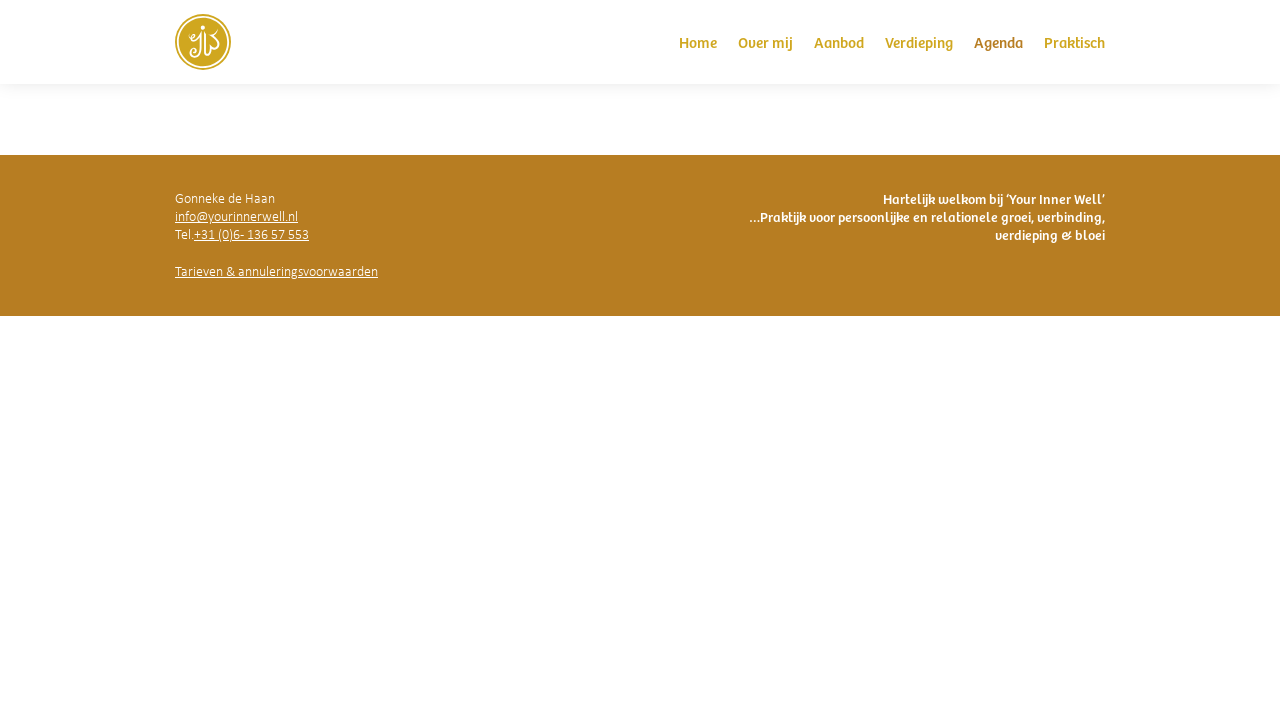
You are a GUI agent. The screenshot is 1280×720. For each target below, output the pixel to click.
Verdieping (919, 41)
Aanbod (839, 41)
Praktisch (1074, 41)
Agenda (998, 41)
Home (698, 41)
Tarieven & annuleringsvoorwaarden (276, 271)
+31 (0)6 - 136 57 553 (251, 234)
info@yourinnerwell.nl (236, 216)
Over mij (765, 41)
